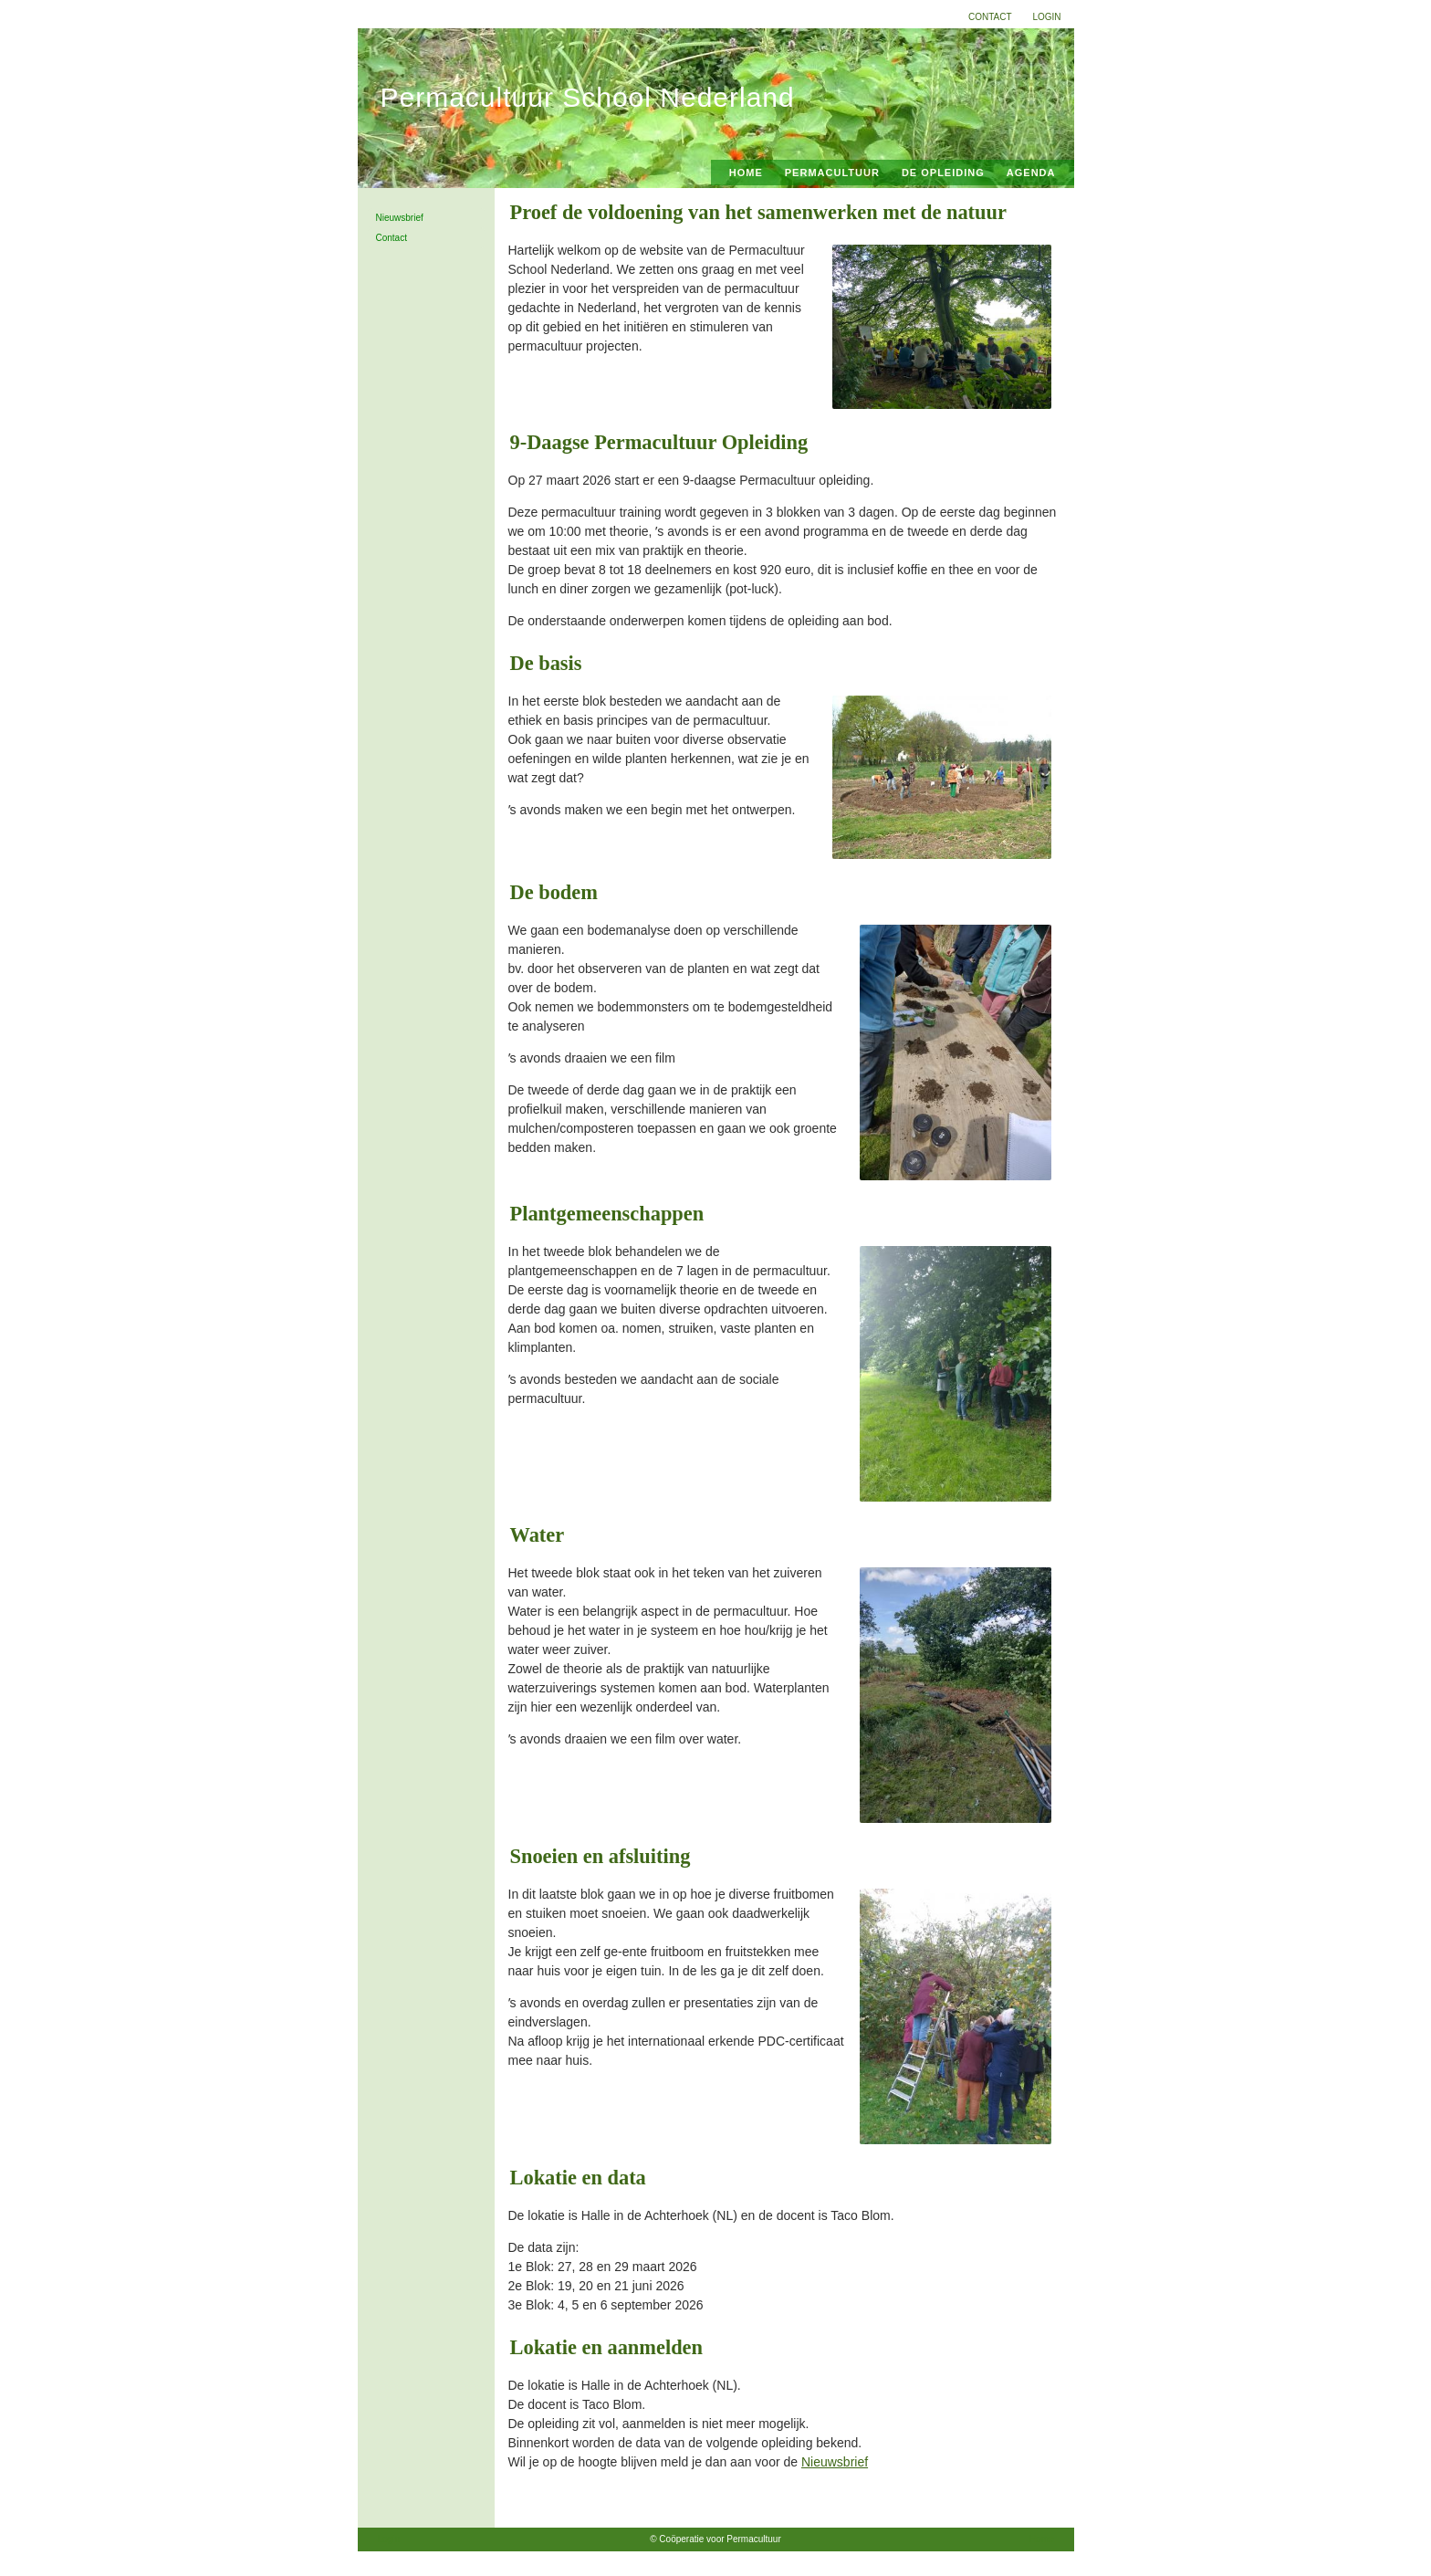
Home (746, 172)
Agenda (1031, 172)
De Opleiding (943, 172)
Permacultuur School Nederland (588, 97)
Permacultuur (832, 172)
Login (1046, 17)
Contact (990, 17)
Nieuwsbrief (399, 218)
